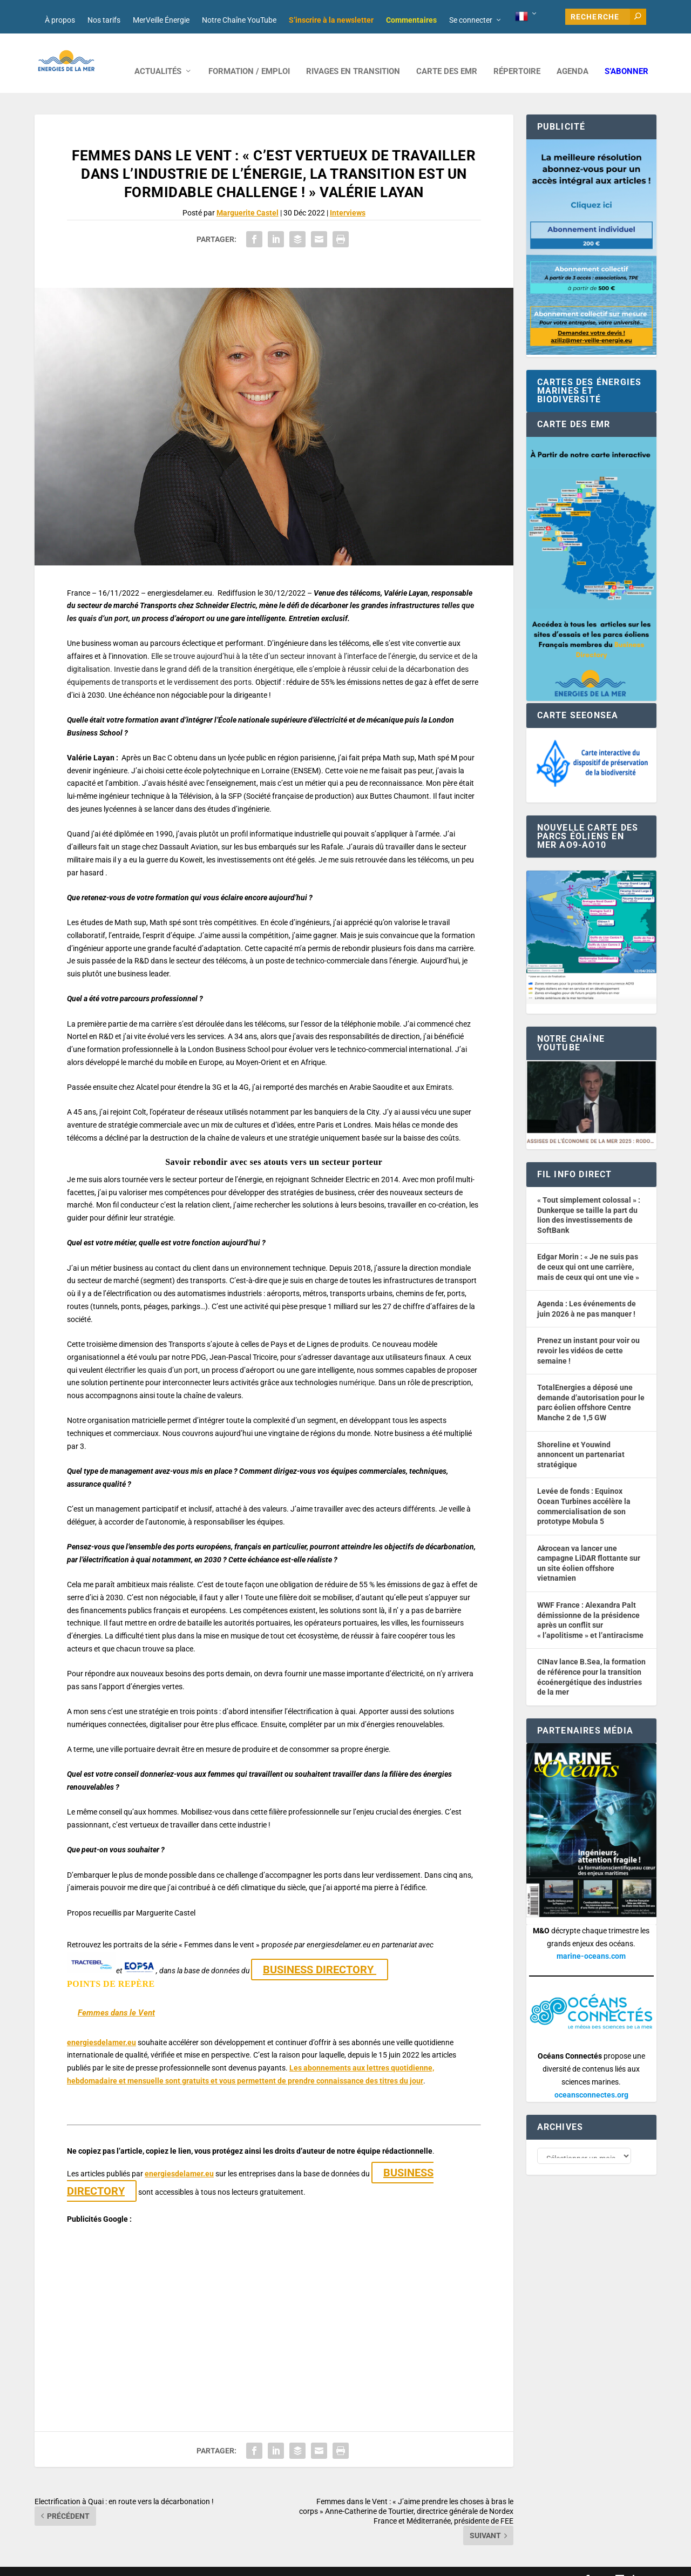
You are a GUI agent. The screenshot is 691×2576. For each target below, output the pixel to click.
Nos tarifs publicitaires (267, 2563)
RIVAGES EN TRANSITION (353, 55)
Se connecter (470, 20)
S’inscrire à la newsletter (331, 20)
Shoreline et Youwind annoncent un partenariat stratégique (581, 1438)
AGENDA (572, 55)
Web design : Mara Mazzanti (78, 2563)
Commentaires (411, 20)
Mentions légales (333, 2563)
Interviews (347, 196)
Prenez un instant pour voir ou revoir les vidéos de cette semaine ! (588, 1334)
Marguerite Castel (247, 196)
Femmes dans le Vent (116, 1996)
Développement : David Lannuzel (177, 2563)
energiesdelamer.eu (101, 2026)
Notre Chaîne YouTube (239, 20)
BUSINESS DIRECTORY (319, 1953)
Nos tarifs (103, 20)
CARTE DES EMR (446, 55)
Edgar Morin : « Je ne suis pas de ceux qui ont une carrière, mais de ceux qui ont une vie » (588, 1250)
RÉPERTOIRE (516, 55)
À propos (60, 20)
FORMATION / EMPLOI (249, 55)
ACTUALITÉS (157, 55)
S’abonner (626, 55)
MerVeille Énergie (161, 20)
